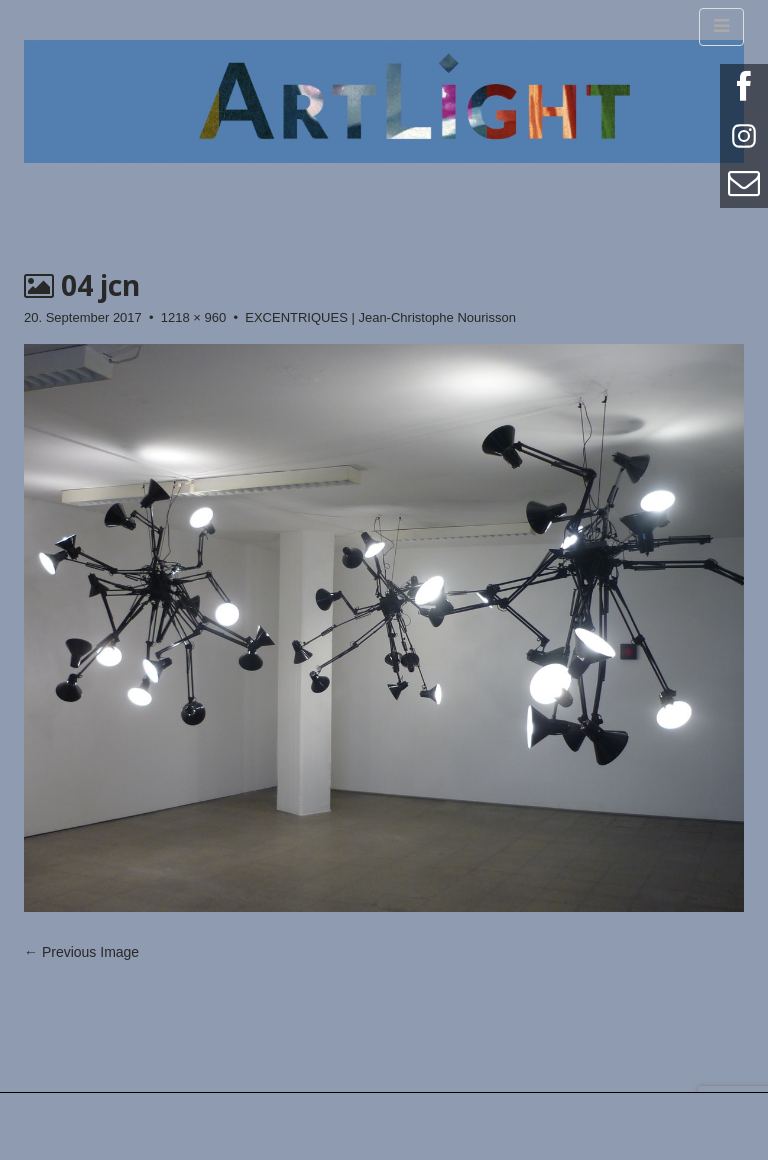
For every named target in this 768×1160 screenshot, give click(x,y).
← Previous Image (81, 952)
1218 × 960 (193, 317)
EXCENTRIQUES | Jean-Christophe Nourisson (380, 317)
